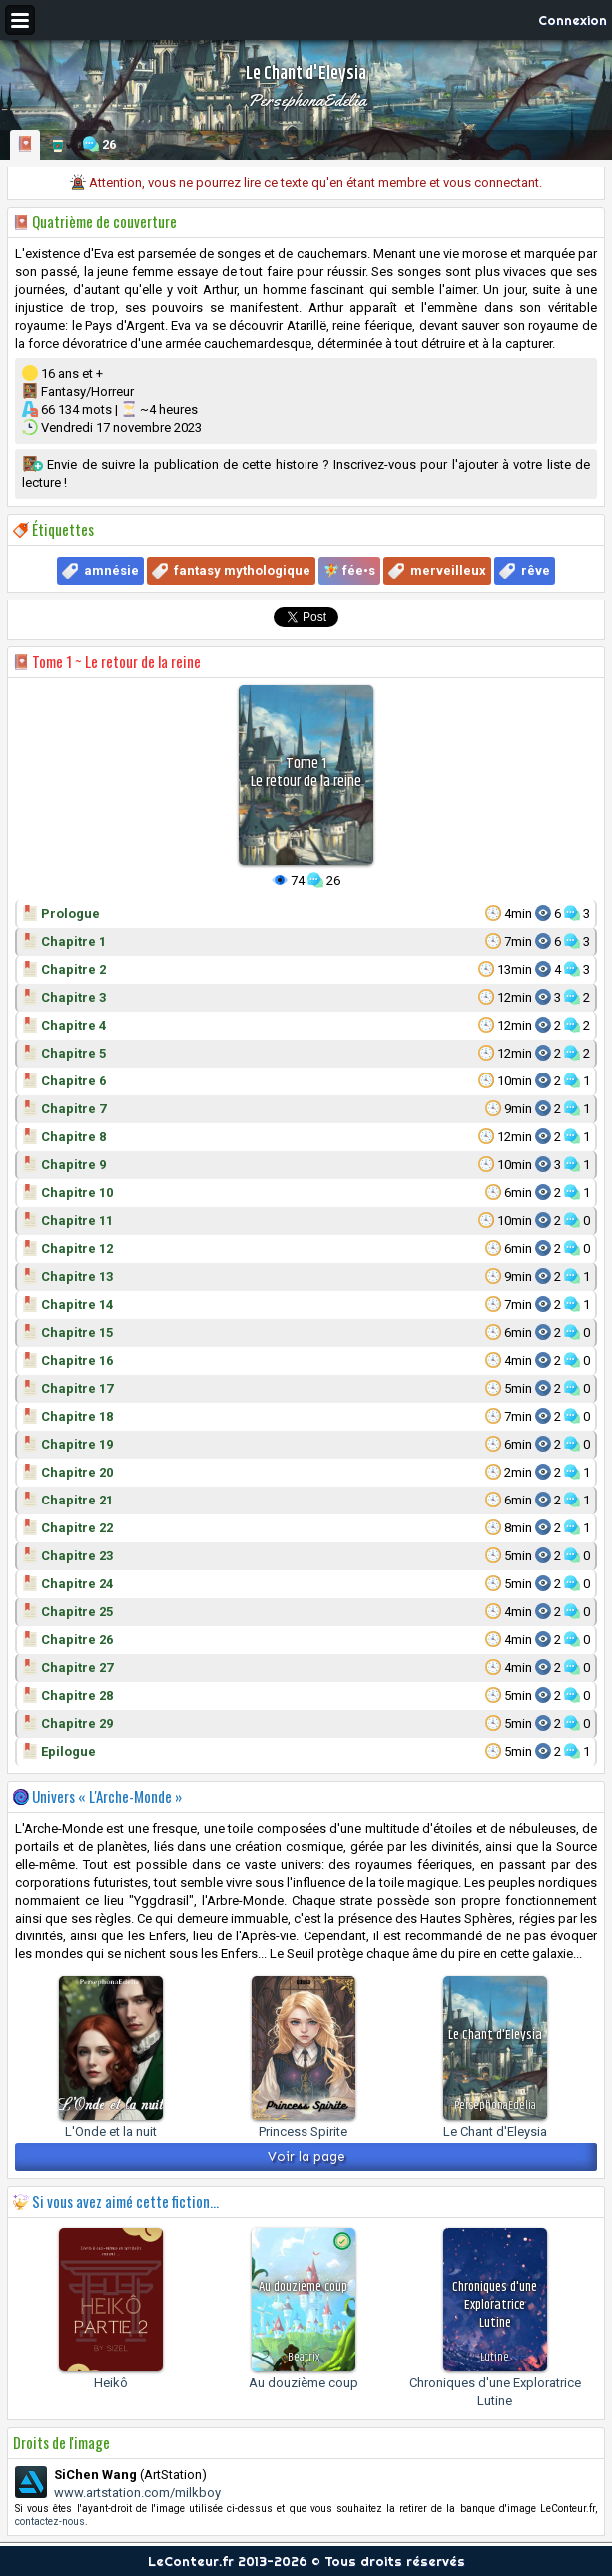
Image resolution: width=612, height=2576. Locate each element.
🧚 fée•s (349, 570)
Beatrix (303, 2357)
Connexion (572, 20)
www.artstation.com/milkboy (137, 2492)
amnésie (111, 570)
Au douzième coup (303, 2382)
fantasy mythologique (242, 570)
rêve (535, 570)
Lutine (494, 2357)
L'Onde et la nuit (111, 2131)
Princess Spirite (303, 2131)
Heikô (111, 2382)
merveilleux (448, 570)
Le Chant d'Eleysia (495, 2131)
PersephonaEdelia (306, 100)
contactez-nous (50, 2521)
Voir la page (306, 2156)
